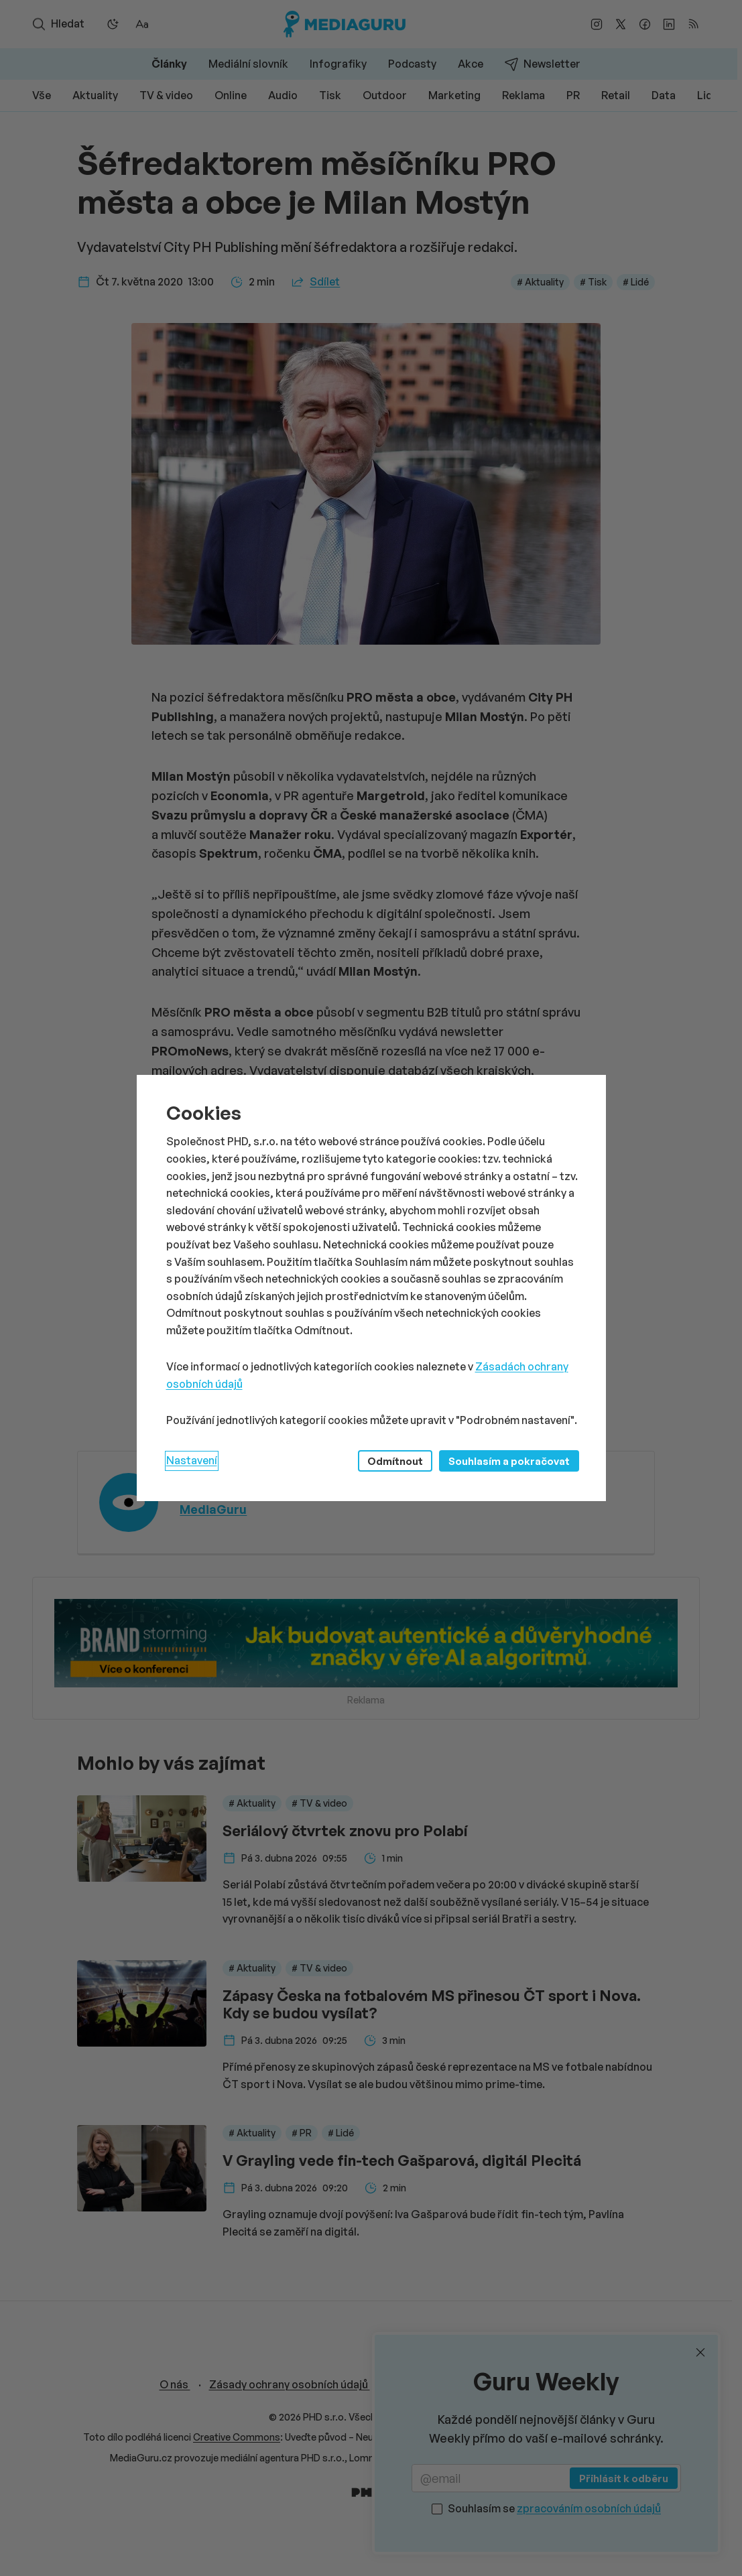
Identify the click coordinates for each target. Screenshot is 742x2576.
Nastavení (191, 1460)
